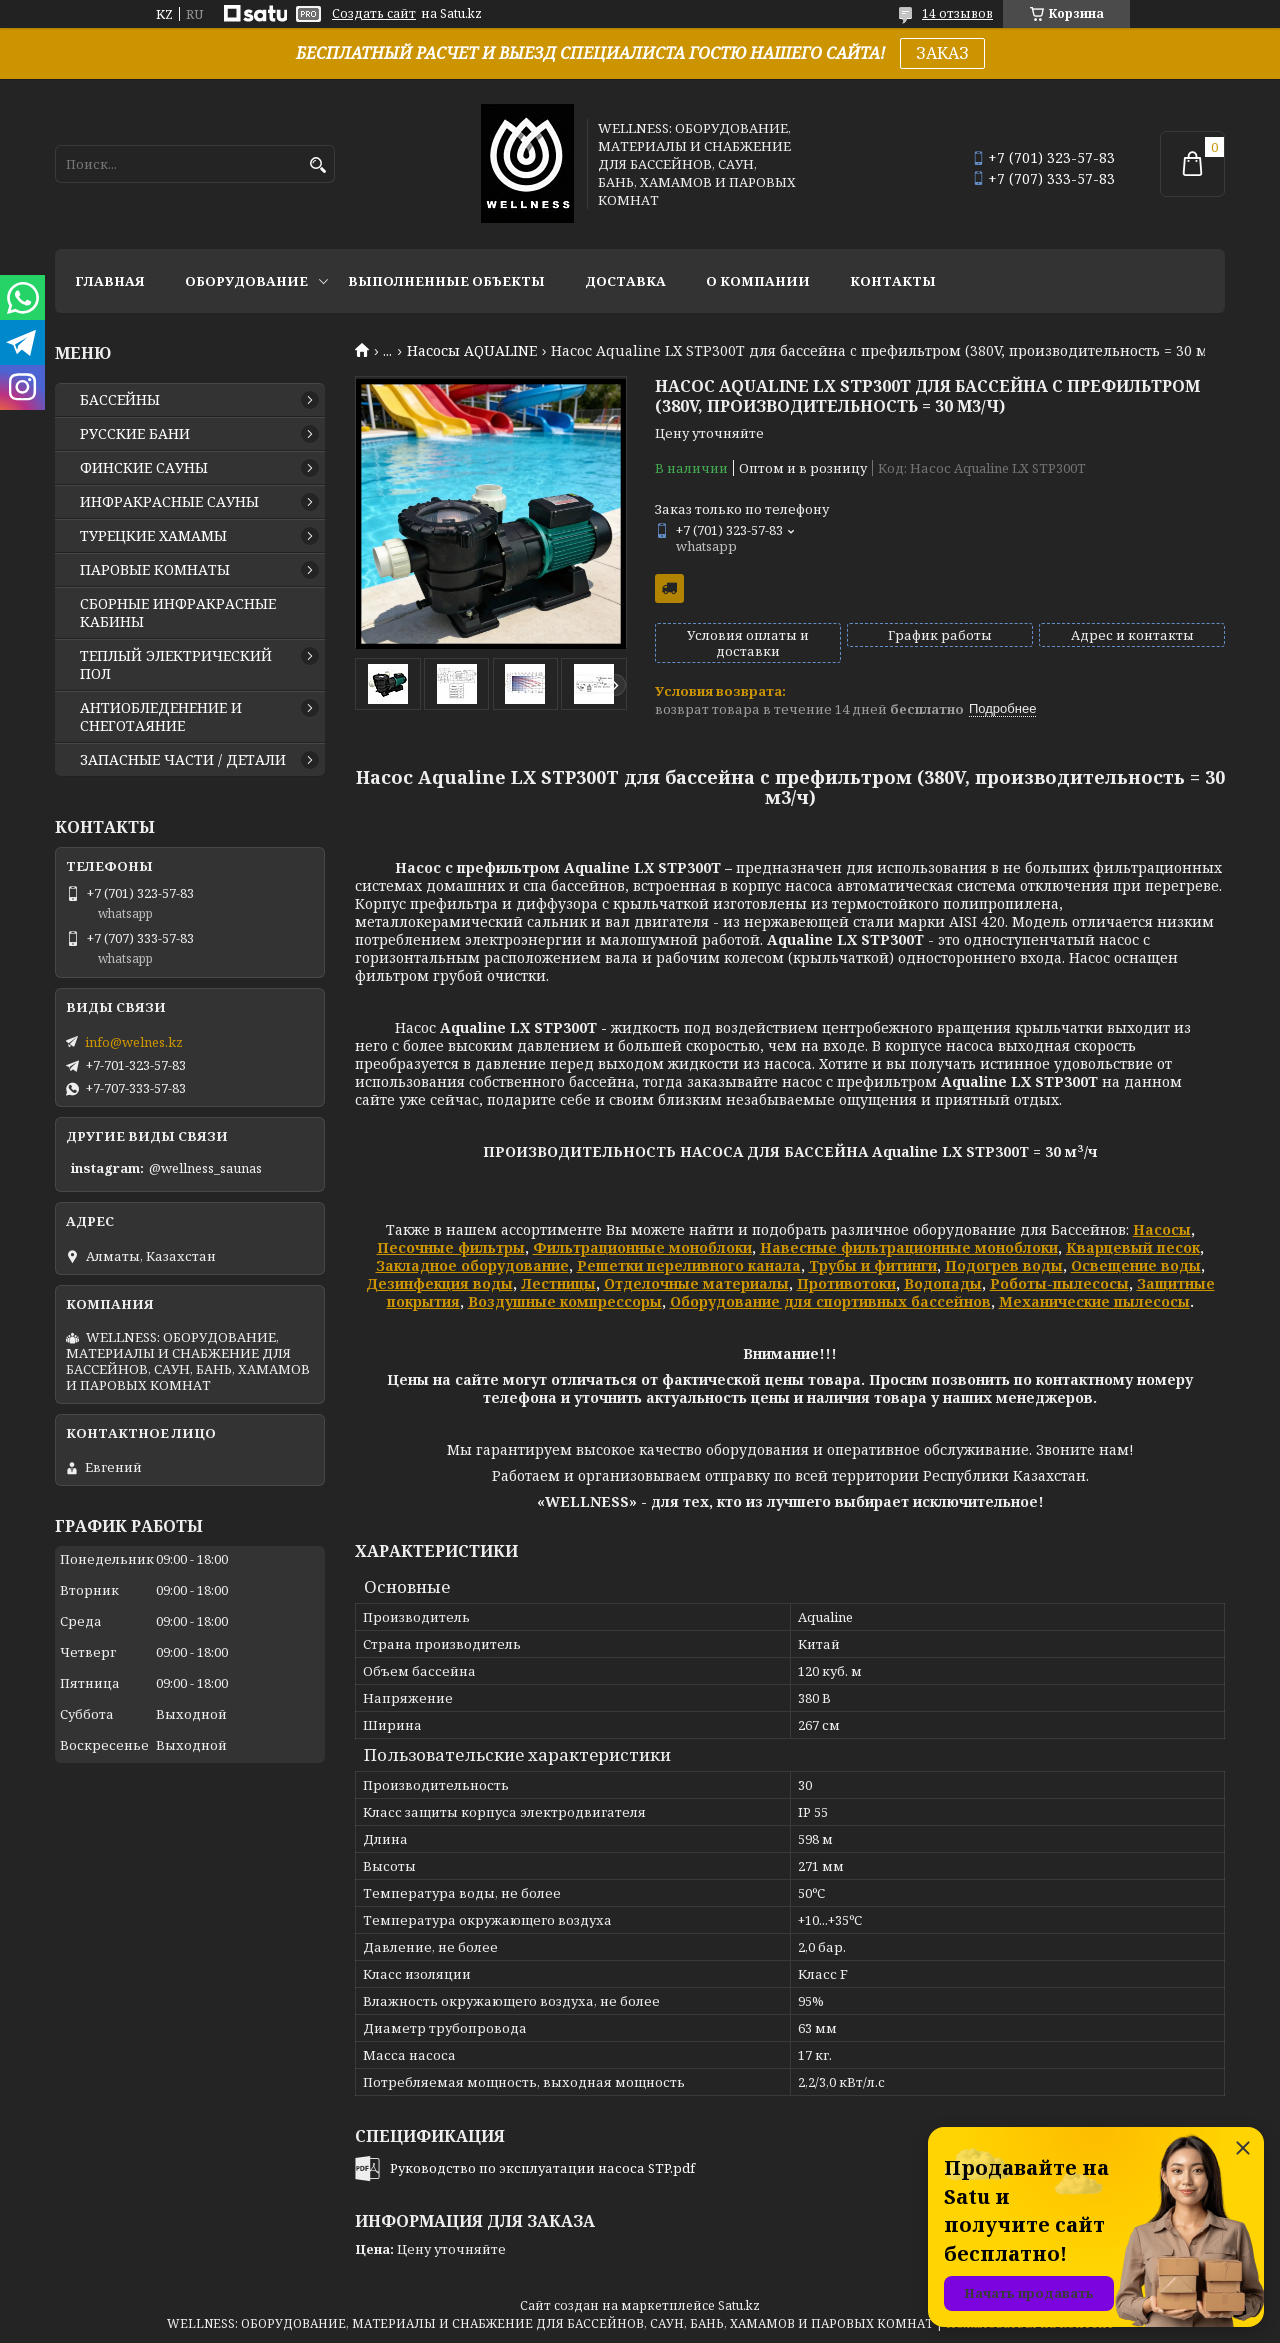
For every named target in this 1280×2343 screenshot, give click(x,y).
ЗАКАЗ (942, 53)
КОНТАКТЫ (893, 281)
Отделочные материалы (696, 1283)
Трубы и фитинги (873, 1265)
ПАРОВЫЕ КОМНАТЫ (155, 570)
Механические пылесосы (1094, 1301)
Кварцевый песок (1133, 1247)
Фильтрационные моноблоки (642, 1247)
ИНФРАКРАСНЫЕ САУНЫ (169, 502)
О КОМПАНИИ (758, 281)
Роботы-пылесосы (1059, 1283)
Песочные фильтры (451, 1247)
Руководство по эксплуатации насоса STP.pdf (542, 2168)
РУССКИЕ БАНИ (135, 434)
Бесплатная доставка (669, 588)
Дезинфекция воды (439, 1283)
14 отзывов (957, 13)
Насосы (1162, 1229)
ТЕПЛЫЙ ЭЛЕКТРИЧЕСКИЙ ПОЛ (176, 665)
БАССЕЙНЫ (120, 400)
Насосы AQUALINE (472, 351)
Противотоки (846, 1283)
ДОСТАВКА (625, 281)
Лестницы (558, 1283)
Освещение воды (1136, 1265)
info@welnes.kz (134, 1042)
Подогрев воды (1004, 1265)
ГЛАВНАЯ (110, 281)
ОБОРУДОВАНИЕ (246, 281)
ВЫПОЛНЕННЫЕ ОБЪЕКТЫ (446, 281)
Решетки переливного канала (689, 1265)
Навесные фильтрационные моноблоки (909, 1247)
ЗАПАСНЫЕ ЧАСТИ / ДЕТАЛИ (183, 760)
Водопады (943, 1283)
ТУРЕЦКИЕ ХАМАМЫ (153, 536)
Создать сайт (374, 14)
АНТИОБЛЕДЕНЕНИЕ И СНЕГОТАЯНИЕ (161, 717)
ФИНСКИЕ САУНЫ (144, 468)
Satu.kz (739, 2305)
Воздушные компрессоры (565, 1301)
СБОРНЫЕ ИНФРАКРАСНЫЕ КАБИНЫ (178, 613)
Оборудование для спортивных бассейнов (830, 1301)
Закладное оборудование (472, 1265)
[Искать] (317, 165)
